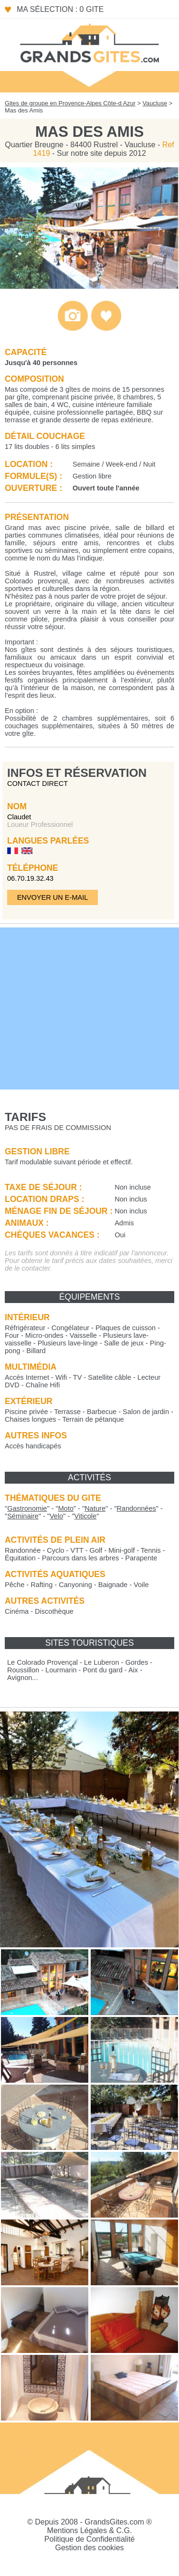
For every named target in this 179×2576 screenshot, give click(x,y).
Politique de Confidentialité (89, 2539)
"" (27, 1508)
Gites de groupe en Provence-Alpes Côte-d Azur (70, 103)
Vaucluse (154, 103)
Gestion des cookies (89, 2548)
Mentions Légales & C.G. (89, 2530)
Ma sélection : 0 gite (60, 9)
